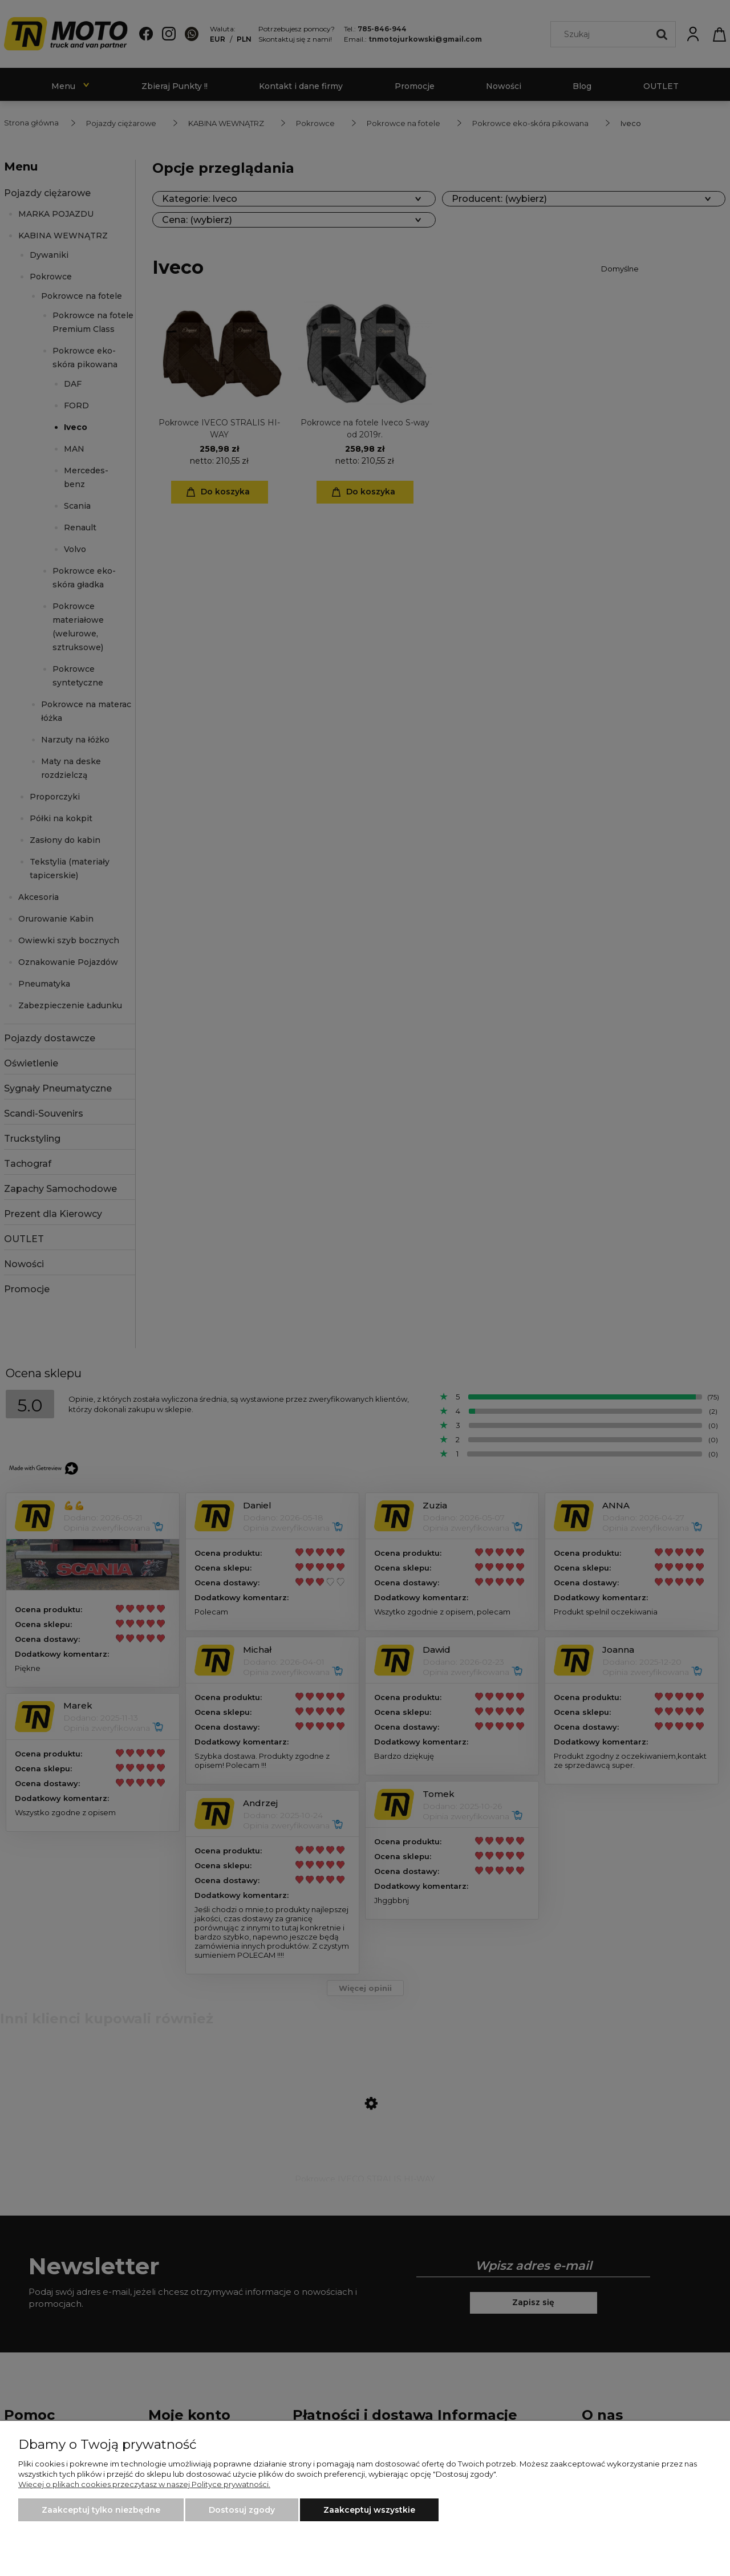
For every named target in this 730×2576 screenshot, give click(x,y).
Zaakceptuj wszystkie (369, 2510)
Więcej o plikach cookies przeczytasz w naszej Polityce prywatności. (144, 2484)
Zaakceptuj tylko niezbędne (101, 2510)
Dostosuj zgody (242, 2510)
